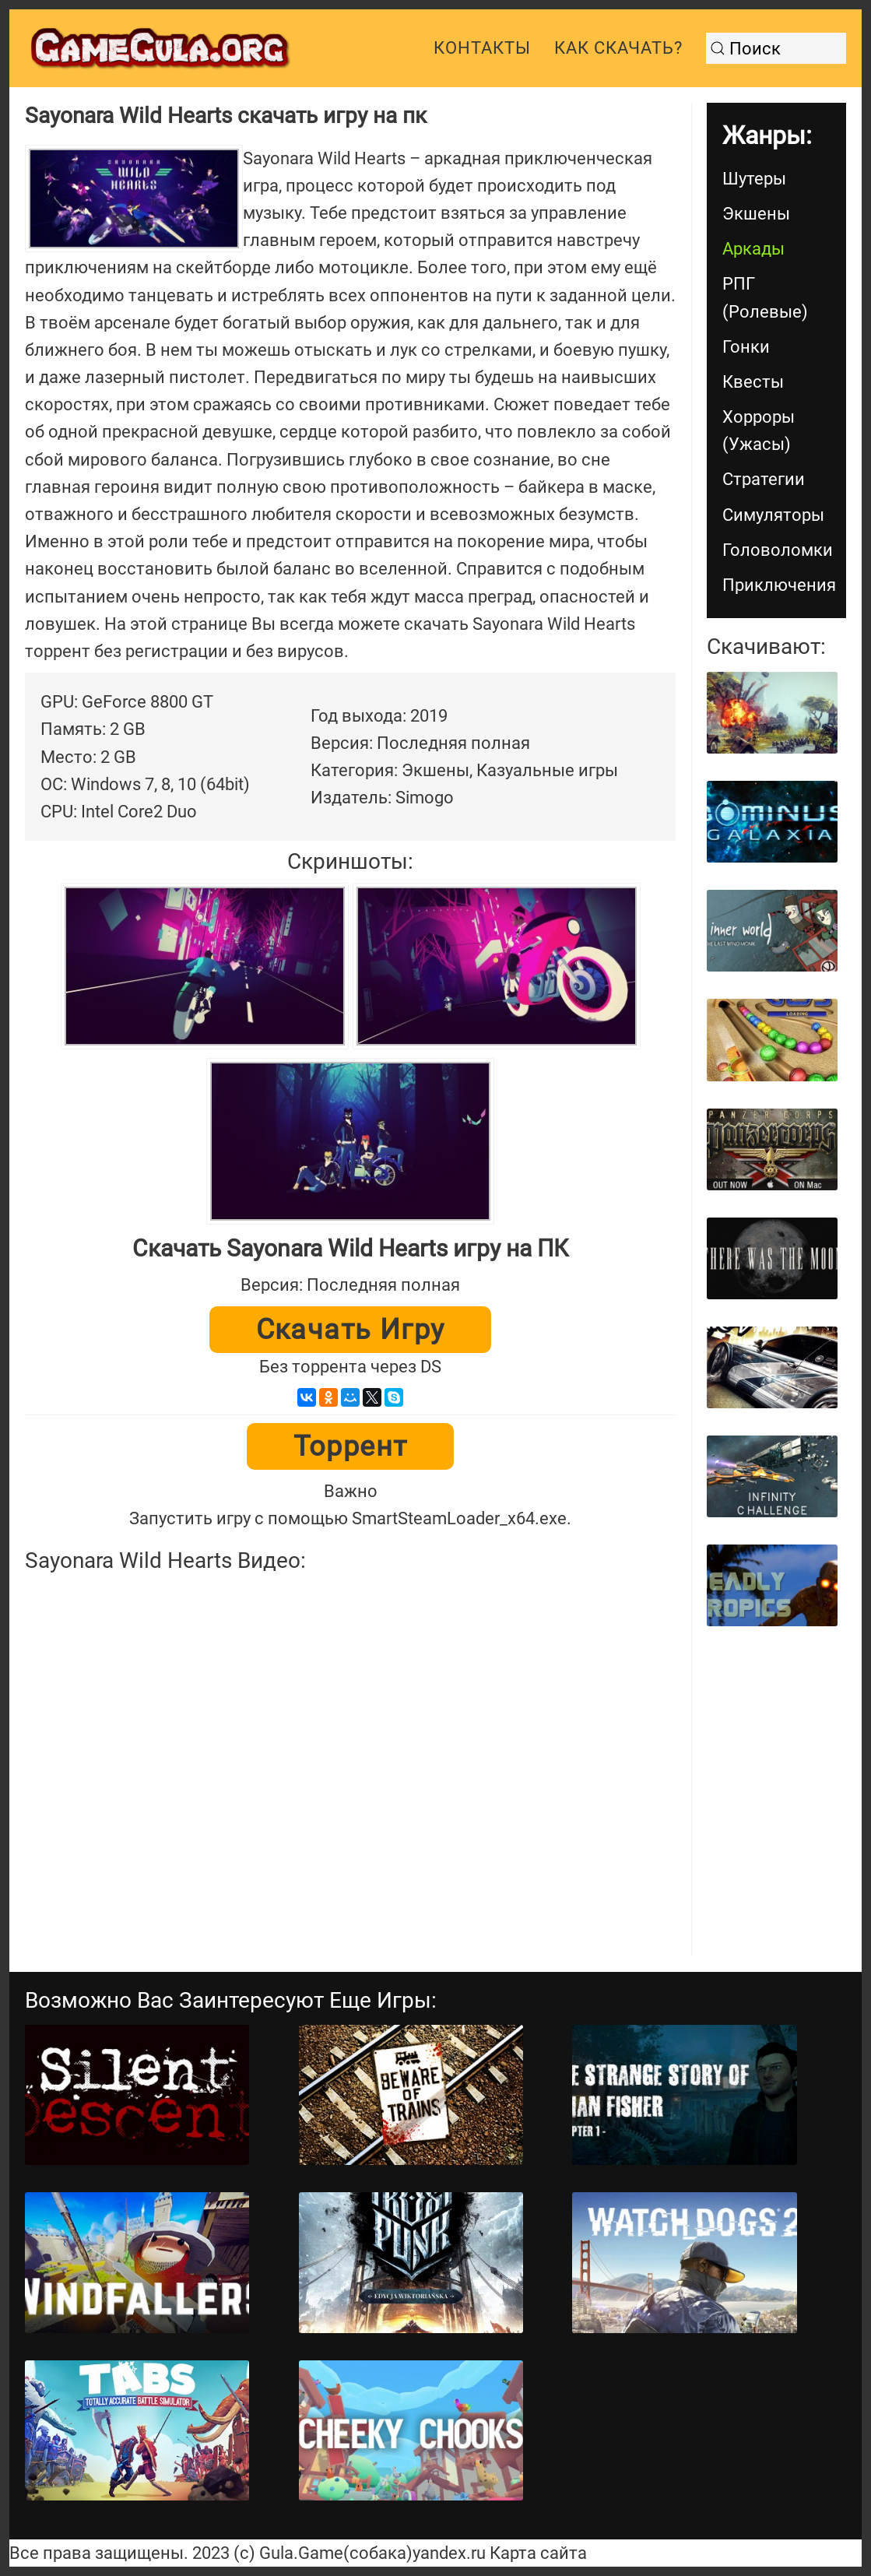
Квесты (753, 382)
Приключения (779, 585)
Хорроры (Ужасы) (758, 430)
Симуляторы (773, 515)
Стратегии (763, 479)
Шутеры (754, 178)
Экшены (756, 213)
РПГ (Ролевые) (765, 297)
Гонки (746, 347)
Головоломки (777, 550)
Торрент (350, 1446)
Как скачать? (618, 48)
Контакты (482, 48)
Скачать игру (350, 1329)
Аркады (753, 248)
